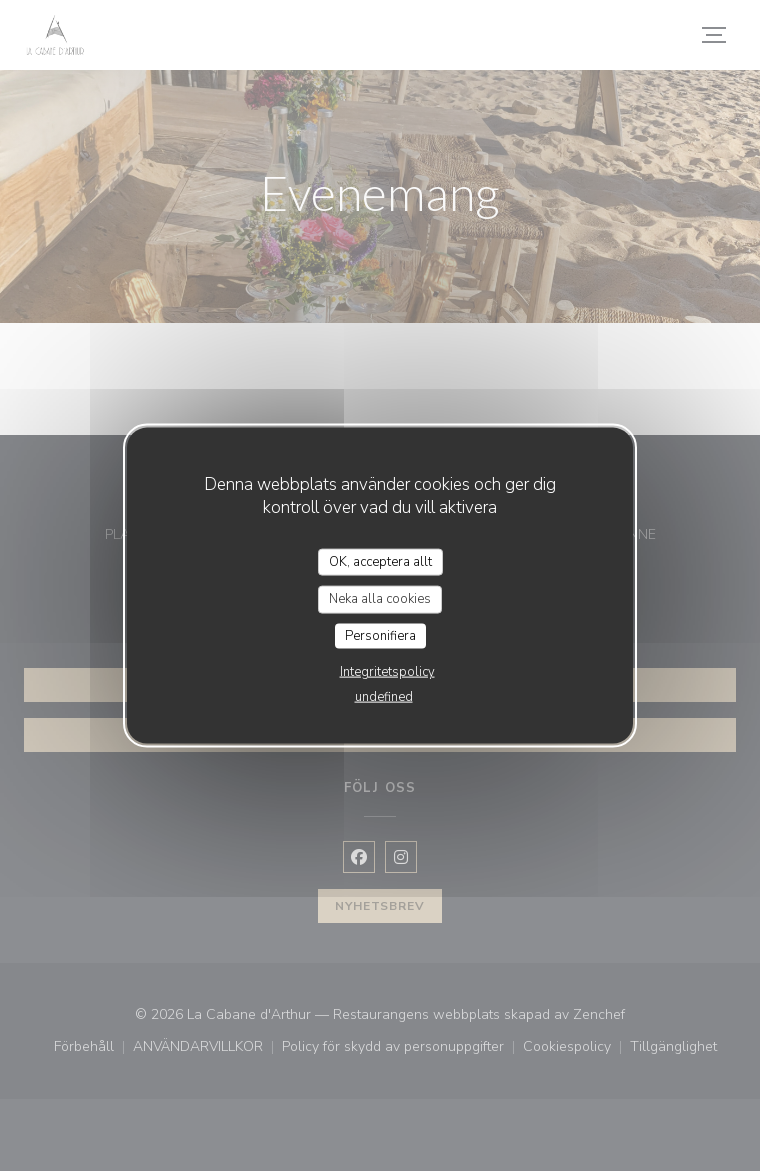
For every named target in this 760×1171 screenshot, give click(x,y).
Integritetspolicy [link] (387, 672)
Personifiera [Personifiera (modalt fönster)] (380, 635)
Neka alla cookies (380, 599)
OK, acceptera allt (380, 561)
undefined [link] (384, 697)
